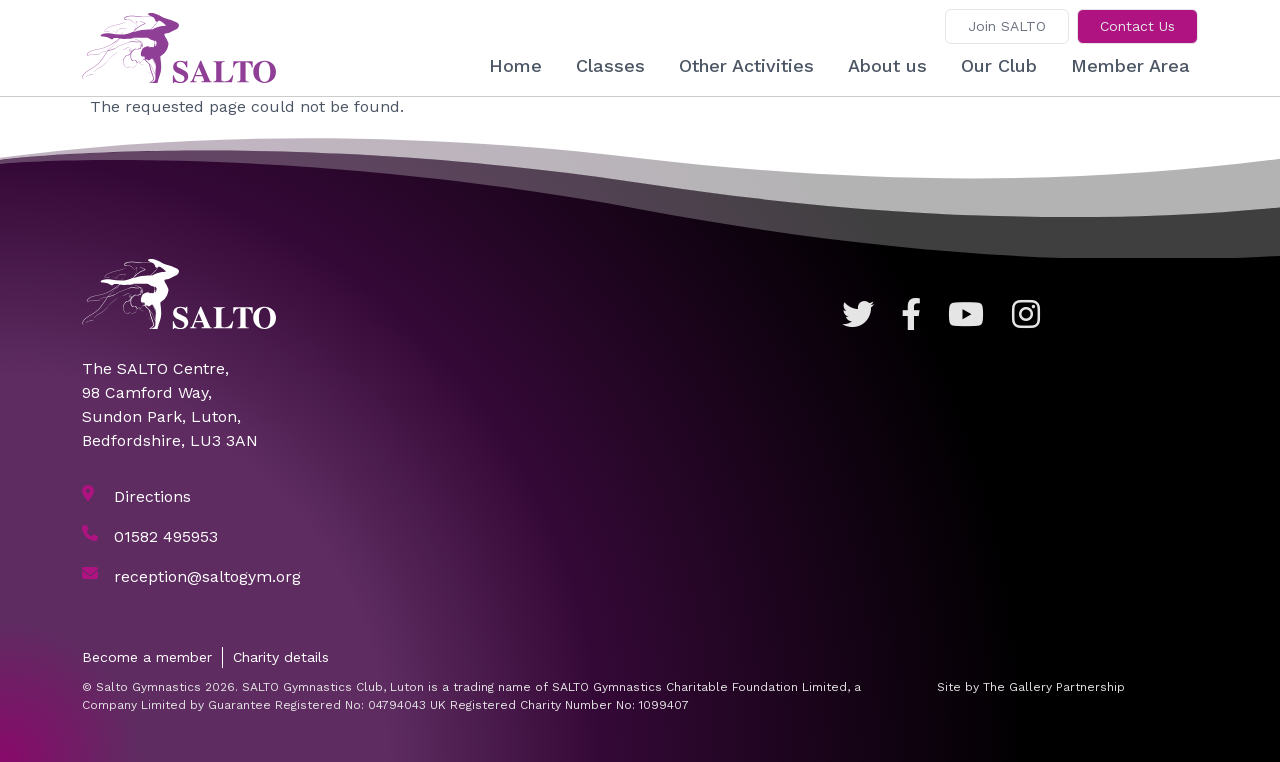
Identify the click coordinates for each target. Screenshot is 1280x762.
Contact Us (1137, 26)
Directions (152, 496)
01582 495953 (166, 536)
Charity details (281, 657)
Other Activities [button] (746, 65)
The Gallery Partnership (1054, 687)
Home (515, 65)
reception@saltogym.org (207, 576)
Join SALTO (1007, 26)
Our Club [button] (999, 65)
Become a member (147, 657)
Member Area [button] (1130, 65)
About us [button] (887, 65)
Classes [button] (610, 65)
